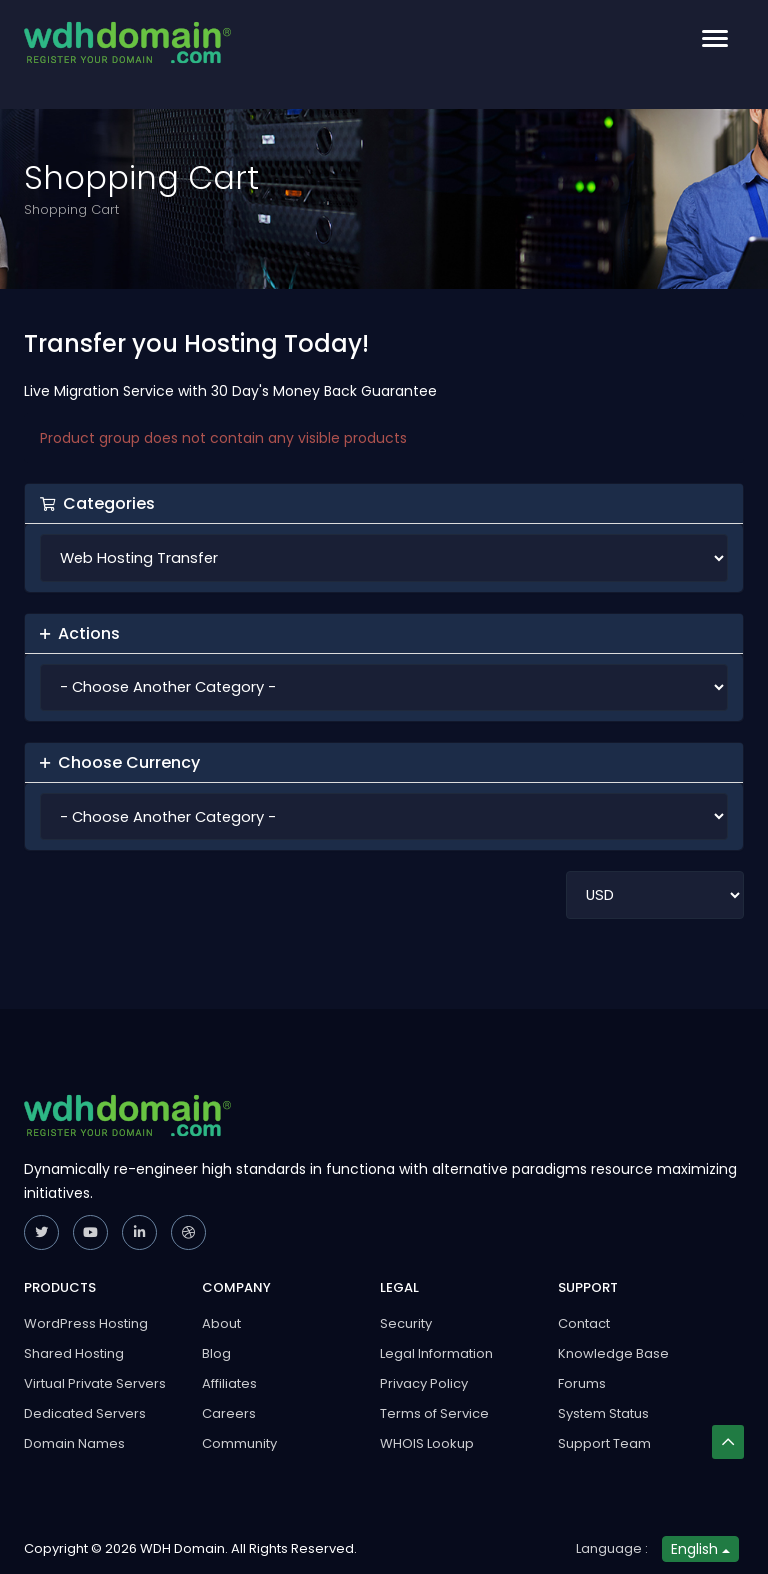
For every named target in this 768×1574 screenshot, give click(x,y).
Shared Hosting (74, 1353)
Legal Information (436, 1353)
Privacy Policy (424, 1383)
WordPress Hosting (86, 1323)
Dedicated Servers (85, 1413)
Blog (216, 1353)
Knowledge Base (613, 1353)
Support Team (604, 1443)
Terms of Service (434, 1413)
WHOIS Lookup (427, 1443)
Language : (612, 1548)
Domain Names (74, 1443)
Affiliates (229, 1383)
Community (239, 1443)
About (221, 1323)
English (700, 1549)
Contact (584, 1323)
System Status (603, 1413)
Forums (582, 1383)
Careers (229, 1413)
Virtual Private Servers (95, 1383)
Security (406, 1323)
